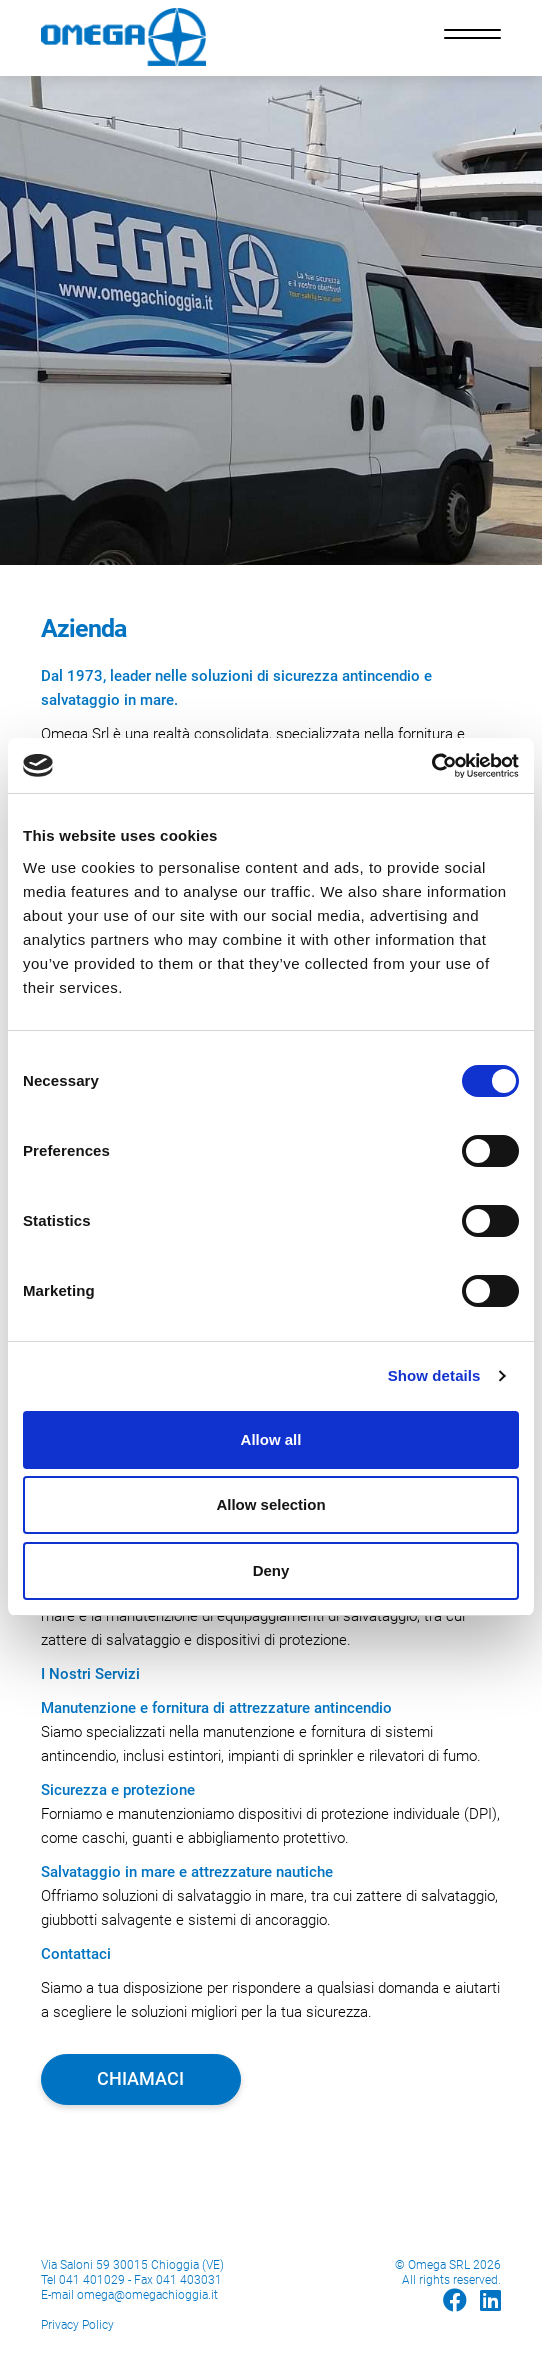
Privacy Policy (77, 2325)
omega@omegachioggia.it (147, 2295)
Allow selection (270, 1504)
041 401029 (92, 2280)
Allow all (271, 1439)
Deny (271, 1570)
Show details (434, 1375)
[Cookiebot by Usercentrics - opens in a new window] (431, 766)
